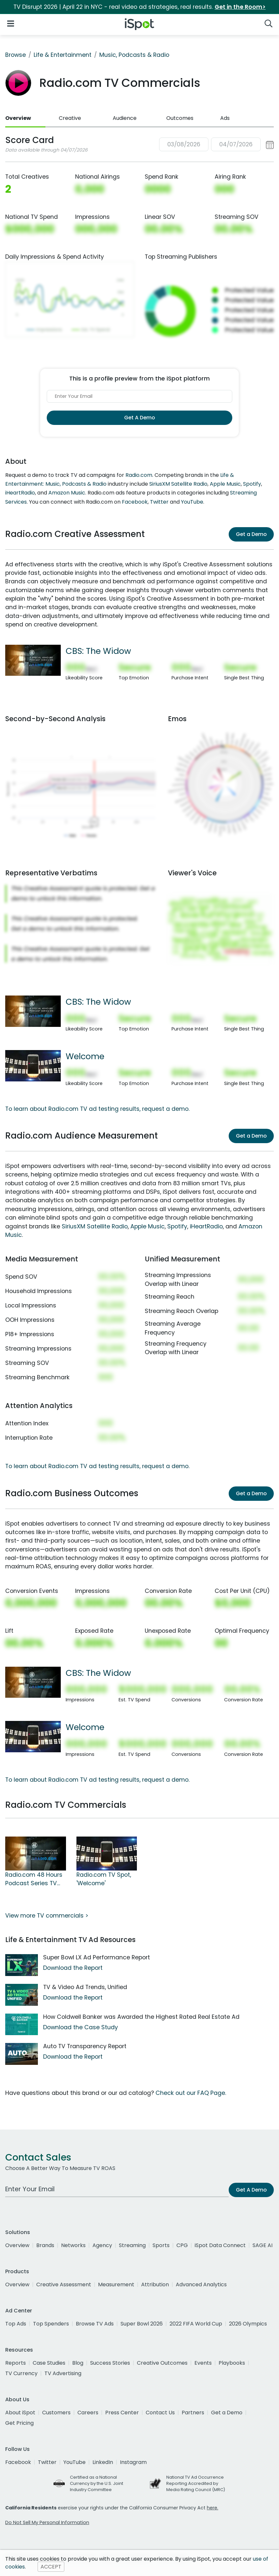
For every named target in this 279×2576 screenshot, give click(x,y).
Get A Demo (139, 417)
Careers (87, 2412)
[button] (216, 144)
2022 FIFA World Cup (196, 2323)
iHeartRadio (20, 492)
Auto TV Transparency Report (84, 2046)
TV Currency (21, 2373)
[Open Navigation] (10, 23)
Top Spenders (51, 2323)
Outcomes (179, 118)
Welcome (85, 1056)
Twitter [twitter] (47, 2462)
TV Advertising (62, 2373)
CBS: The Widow (98, 651)
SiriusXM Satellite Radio (178, 484)
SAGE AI (262, 2245)
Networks (73, 2245)
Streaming (132, 2245)
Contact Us (160, 2412)
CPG (182, 2245)
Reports (15, 2363)
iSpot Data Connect (220, 2245)
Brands (45, 2245)
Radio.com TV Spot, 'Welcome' (103, 1879)
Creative (70, 118)
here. (212, 2507)
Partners (193, 2412)
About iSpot (20, 2412)
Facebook (135, 502)
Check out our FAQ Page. (191, 2093)
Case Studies (49, 2363)
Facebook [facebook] (18, 2462)
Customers (56, 2412)
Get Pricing (19, 2423)
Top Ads (15, 2323)
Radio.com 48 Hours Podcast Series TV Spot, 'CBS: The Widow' (33, 1879)
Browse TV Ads (95, 2323)
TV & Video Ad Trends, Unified (85, 1987)
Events (203, 2363)
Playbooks (232, 2363)
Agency (102, 2245)
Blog (77, 2363)
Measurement (116, 2284)
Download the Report (73, 1968)
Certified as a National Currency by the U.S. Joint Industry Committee (96, 2483)
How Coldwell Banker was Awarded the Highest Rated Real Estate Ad (141, 2017)
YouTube (192, 502)
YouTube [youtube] (74, 2462)
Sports (161, 2245)
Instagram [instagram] (133, 2462)
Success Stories (110, 2363)
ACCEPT (51, 2566)
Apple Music (225, 484)
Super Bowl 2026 (142, 2323)
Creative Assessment (63, 2284)
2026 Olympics (248, 2323)
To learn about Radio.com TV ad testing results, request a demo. (97, 1109)
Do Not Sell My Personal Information (47, 2522)
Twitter (159, 502)
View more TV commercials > (46, 1916)
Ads (225, 118)
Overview (18, 118)
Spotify (252, 484)
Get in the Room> (240, 7)
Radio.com (138, 475)
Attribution (155, 2284)
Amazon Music (66, 492)
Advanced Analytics (201, 2284)
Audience (125, 118)
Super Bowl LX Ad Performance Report (96, 1957)
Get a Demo (251, 534)
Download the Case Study (80, 2027)
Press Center (122, 2412)
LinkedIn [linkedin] (102, 2462)
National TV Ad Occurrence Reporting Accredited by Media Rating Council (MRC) (195, 2483)
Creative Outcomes (162, 2363)
